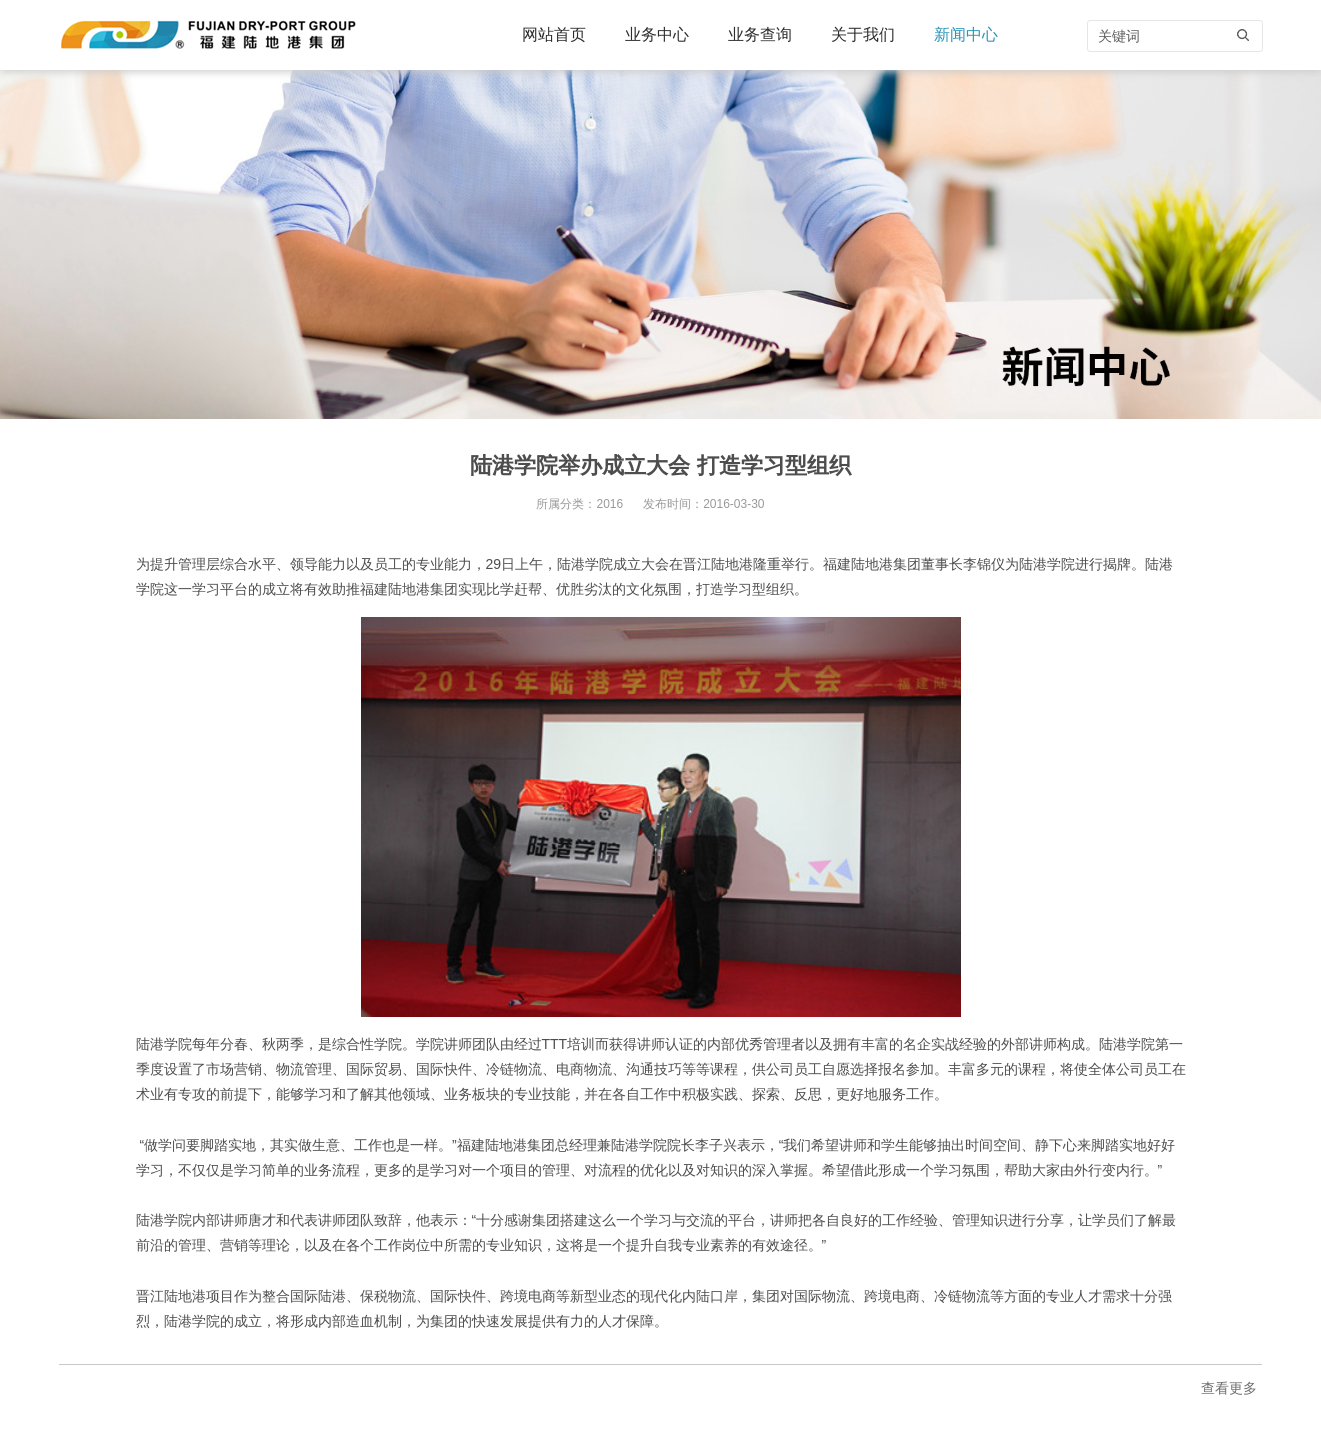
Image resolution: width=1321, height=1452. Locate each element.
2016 (609, 504)
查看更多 (1229, 1388)
